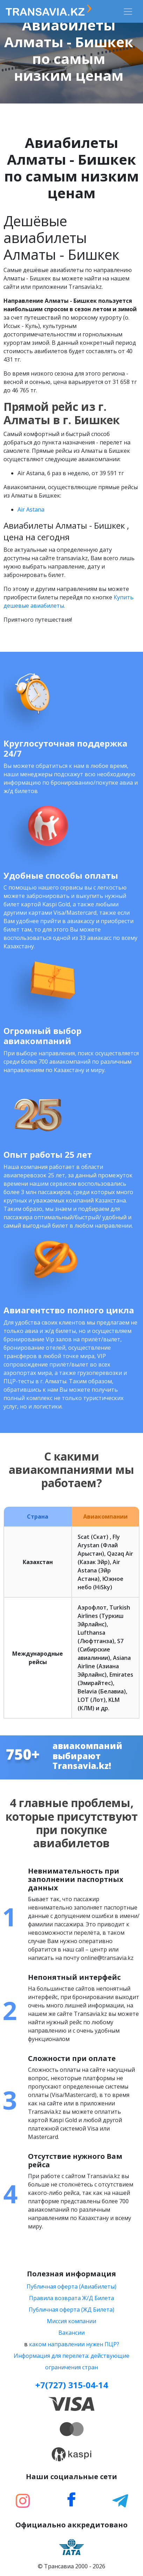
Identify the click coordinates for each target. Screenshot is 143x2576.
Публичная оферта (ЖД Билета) (71, 2309)
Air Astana (30, 509)
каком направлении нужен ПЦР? (74, 2344)
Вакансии (71, 2332)
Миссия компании (71, 2321)
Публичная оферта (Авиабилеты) (71, 2286)
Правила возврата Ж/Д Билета (71, 2298)
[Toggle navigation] (128, 11)
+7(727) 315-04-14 (71, 2385)
